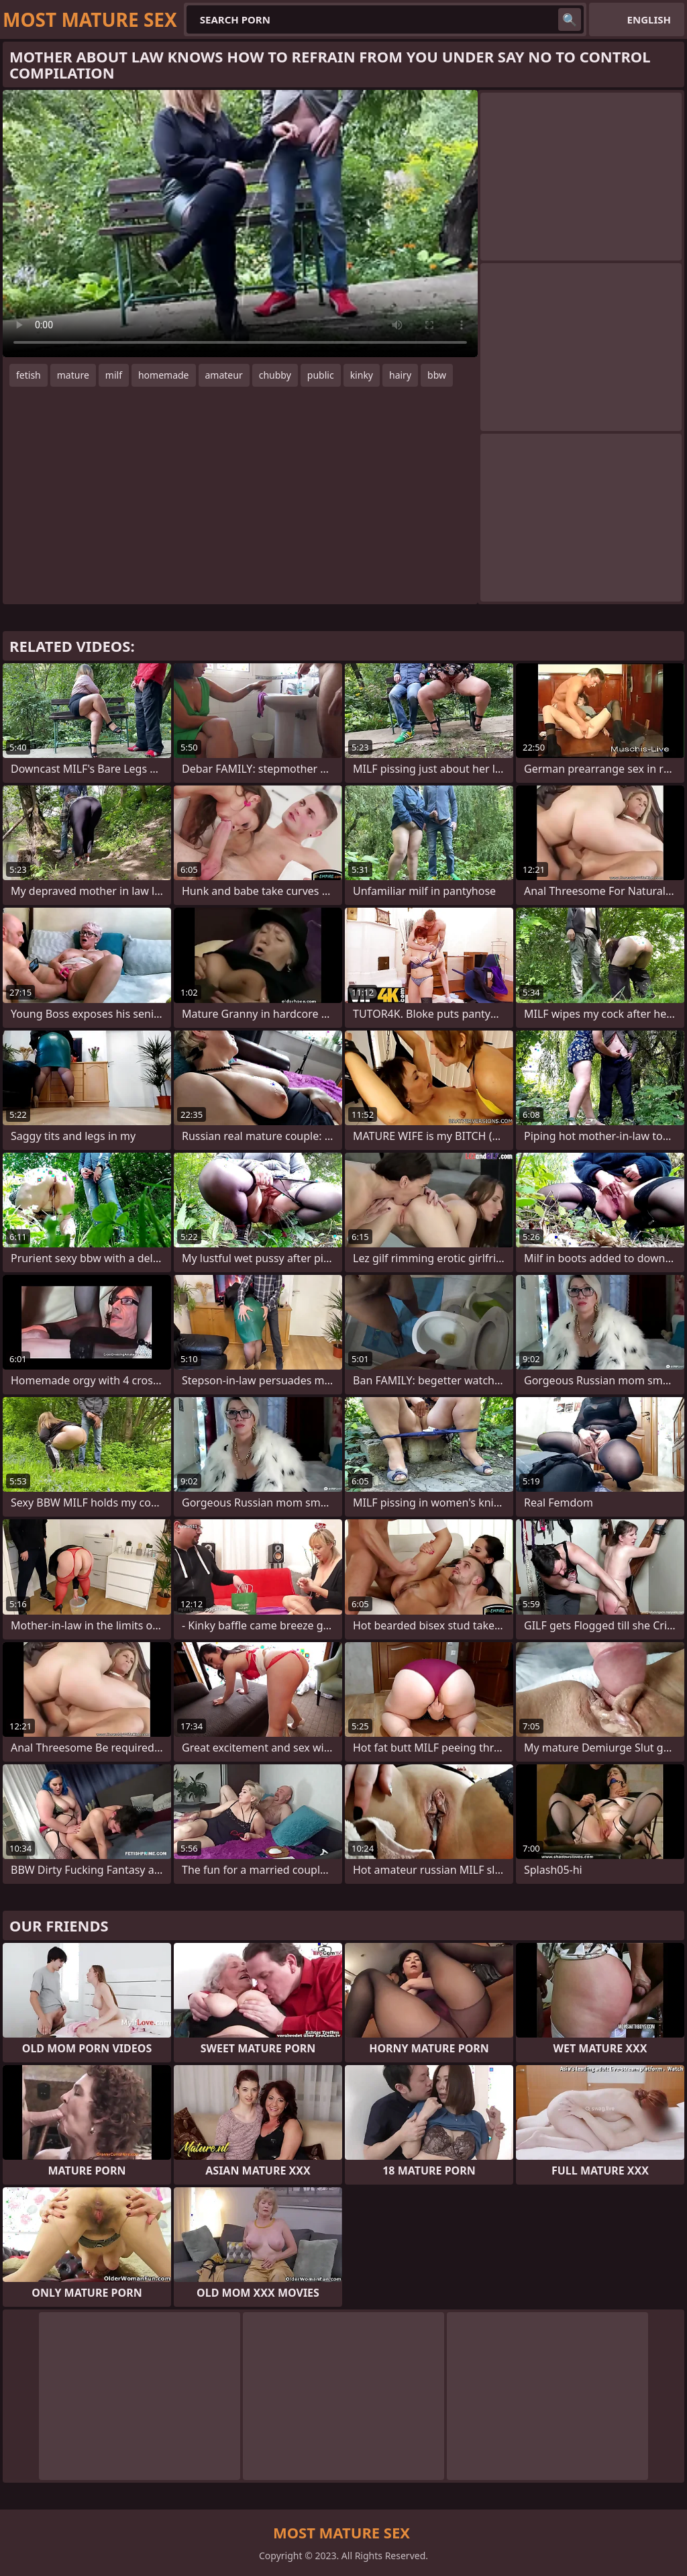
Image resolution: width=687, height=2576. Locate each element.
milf (113, 375)
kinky (361, 375)
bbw (436, 375)
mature (73, 375)
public (320, 375)
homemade (163, 375)
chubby (275, 375)
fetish (28, 375)
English (649, 19)
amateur (224, 375)
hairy (400, 375)
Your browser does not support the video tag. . (240, 223)
